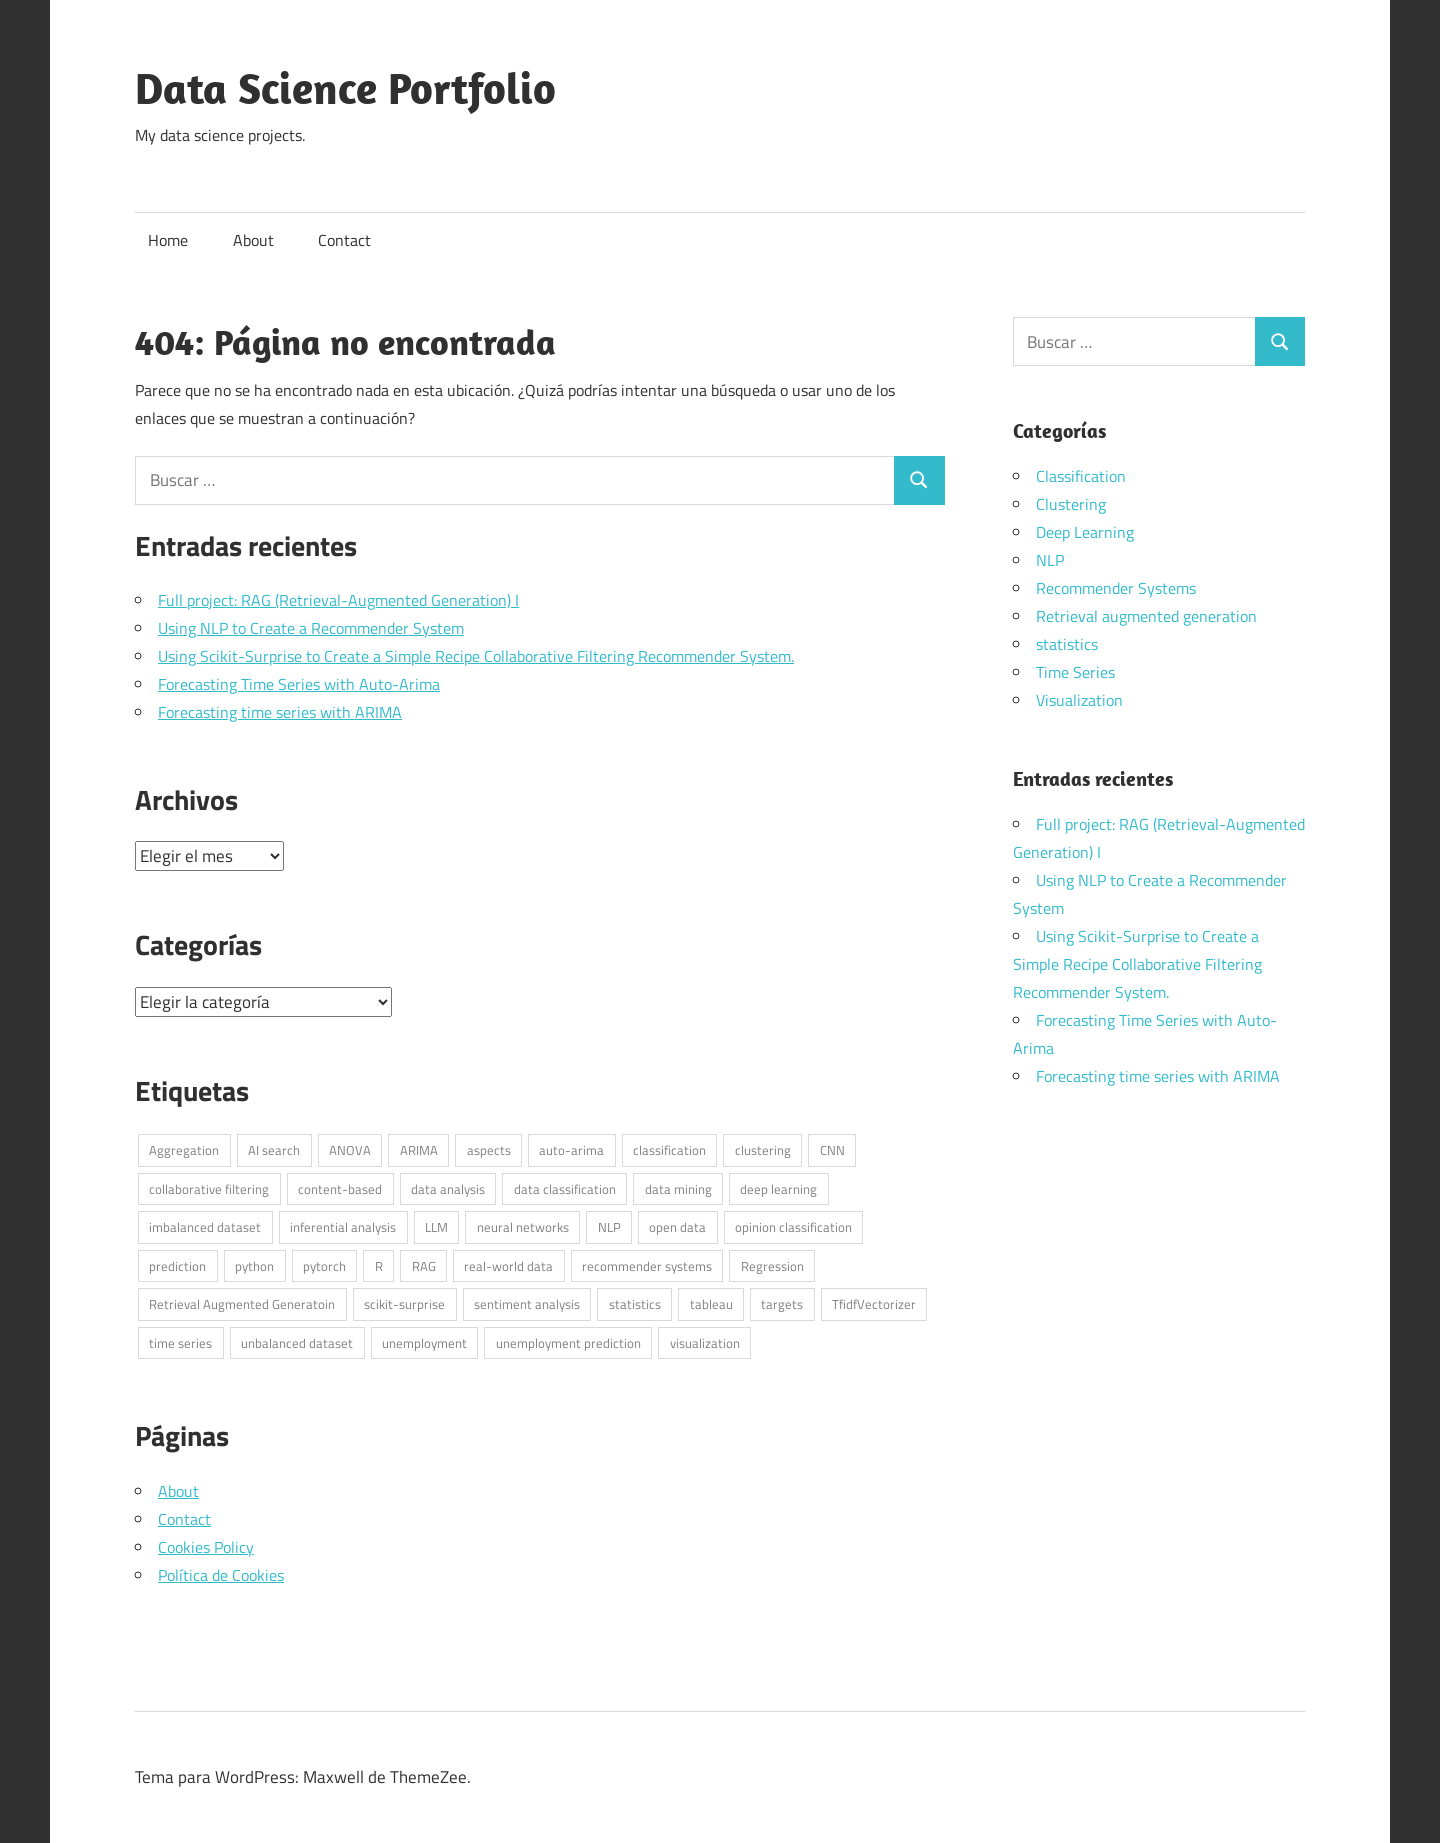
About (253, 240)
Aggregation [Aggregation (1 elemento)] (184, 1150)
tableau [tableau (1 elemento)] (711, 1304)
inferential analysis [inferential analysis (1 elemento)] (343, 1227)
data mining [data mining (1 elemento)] (678, 1189)
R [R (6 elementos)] (379, 1266)
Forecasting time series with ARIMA (280, 712)
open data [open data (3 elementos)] (677, 1227)
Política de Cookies (221, 1575)
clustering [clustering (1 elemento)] (763, 1150)
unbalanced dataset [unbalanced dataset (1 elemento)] (297, 1343)
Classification (1081, 476)
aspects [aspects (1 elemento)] (489, 1150)
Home (168, 240)
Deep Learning (1085, 532)
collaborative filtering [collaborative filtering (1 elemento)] (209, 1189)
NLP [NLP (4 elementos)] (609, 1227)
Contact (344, 240)
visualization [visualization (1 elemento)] (705, 1343)
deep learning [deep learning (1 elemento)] (778, 1189)
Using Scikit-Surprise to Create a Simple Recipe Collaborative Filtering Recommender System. (476, 656)
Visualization (1079, 700)
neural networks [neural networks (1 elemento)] (523, 1227)
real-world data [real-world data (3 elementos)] (508, 1266)
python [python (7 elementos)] (254, 1266)
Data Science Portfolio (345, 88)
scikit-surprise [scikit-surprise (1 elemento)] (404, 1304)
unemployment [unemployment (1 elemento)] (424, 1343)
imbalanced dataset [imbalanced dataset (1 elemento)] (205, 1227)
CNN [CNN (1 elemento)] (832, 1150)
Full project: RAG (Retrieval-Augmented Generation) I (338, 600)
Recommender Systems (1116, 588)
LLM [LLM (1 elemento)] (436, 1227)
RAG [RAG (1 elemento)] (424, 1266)
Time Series (1075, 672)
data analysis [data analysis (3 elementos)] (448, 1189)
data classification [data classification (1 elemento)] (565, 1189)
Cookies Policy (206, 1547)
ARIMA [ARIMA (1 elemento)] (419, 1150)
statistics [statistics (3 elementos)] (635, 1304)
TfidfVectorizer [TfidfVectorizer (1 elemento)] (874, 1304)
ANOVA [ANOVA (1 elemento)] (350, 1150)
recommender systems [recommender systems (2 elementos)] (647, 1266)
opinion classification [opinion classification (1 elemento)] (793, 1227)
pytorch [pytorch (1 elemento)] (324, 1266)
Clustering (1071, 504)
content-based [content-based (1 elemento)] (340, 1189)
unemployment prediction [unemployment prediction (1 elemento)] (568, 1343)
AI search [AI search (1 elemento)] (274, 1150)
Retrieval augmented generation (1146, 616)
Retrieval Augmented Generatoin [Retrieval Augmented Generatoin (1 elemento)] (242, 1304)
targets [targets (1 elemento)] (782, 1304)
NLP (1050, 560)
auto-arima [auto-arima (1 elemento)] (571, 1150)
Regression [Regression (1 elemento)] (772, 1266)
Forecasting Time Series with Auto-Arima (299, 684)
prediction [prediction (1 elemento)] (177, 1266)
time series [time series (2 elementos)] (180, 1343)
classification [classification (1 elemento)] (669, 1150)
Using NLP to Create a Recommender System (311, 628)
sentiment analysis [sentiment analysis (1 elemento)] (527, 1304)
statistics (1067, 644)
